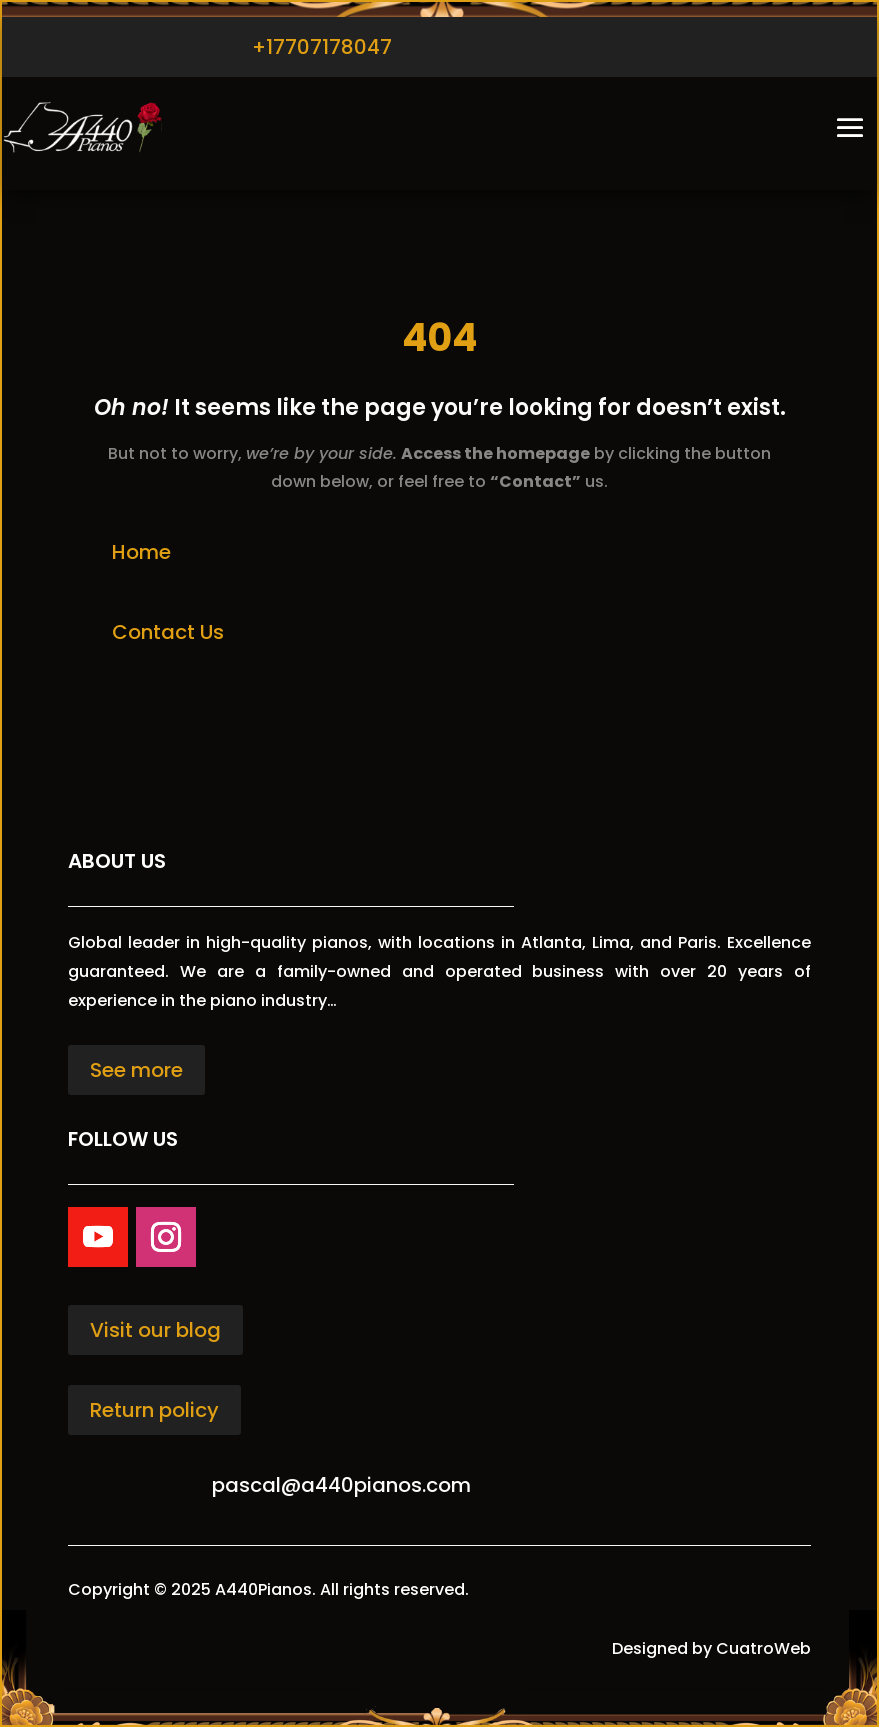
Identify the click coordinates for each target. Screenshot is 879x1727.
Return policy (154, 1410)
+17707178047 (322, 47)
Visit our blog (155, 1330)
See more (136, 1070)
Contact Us (168, 632)
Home (141, 552)
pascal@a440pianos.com (341, 1485)
